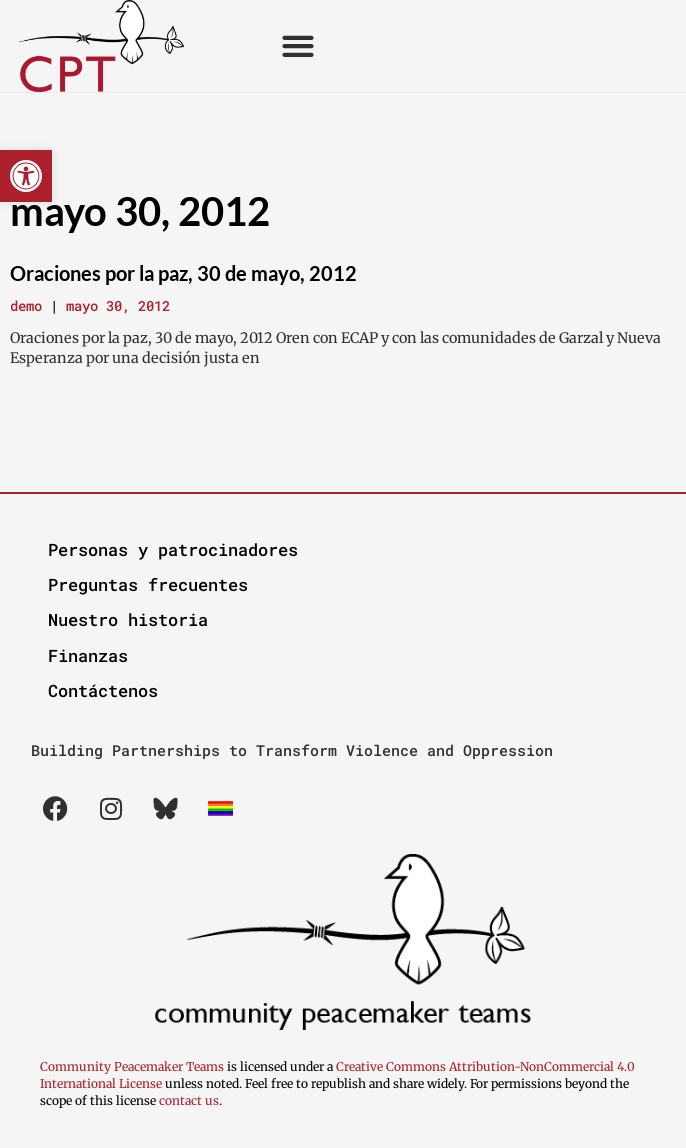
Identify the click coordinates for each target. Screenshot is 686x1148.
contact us (189, 1100)
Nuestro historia (128, 619)
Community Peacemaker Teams (133, 1066)
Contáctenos (103, 690)
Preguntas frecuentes (148, 584)
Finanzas (88, 655)
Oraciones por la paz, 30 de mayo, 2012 (183, 273)
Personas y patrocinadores (173, 549)
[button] (26, 176)
